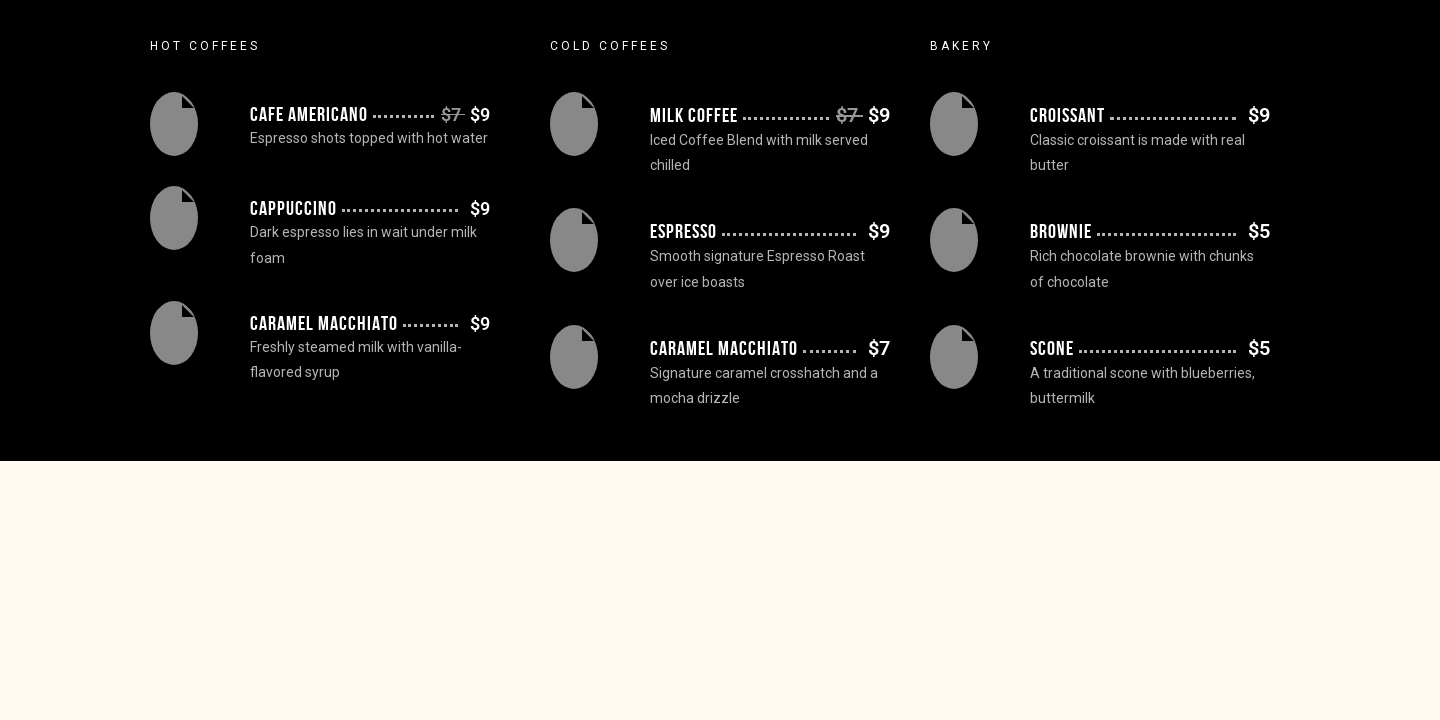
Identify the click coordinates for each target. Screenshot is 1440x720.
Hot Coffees (205, 46)
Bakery (961, 46)
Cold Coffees (610, 46)
